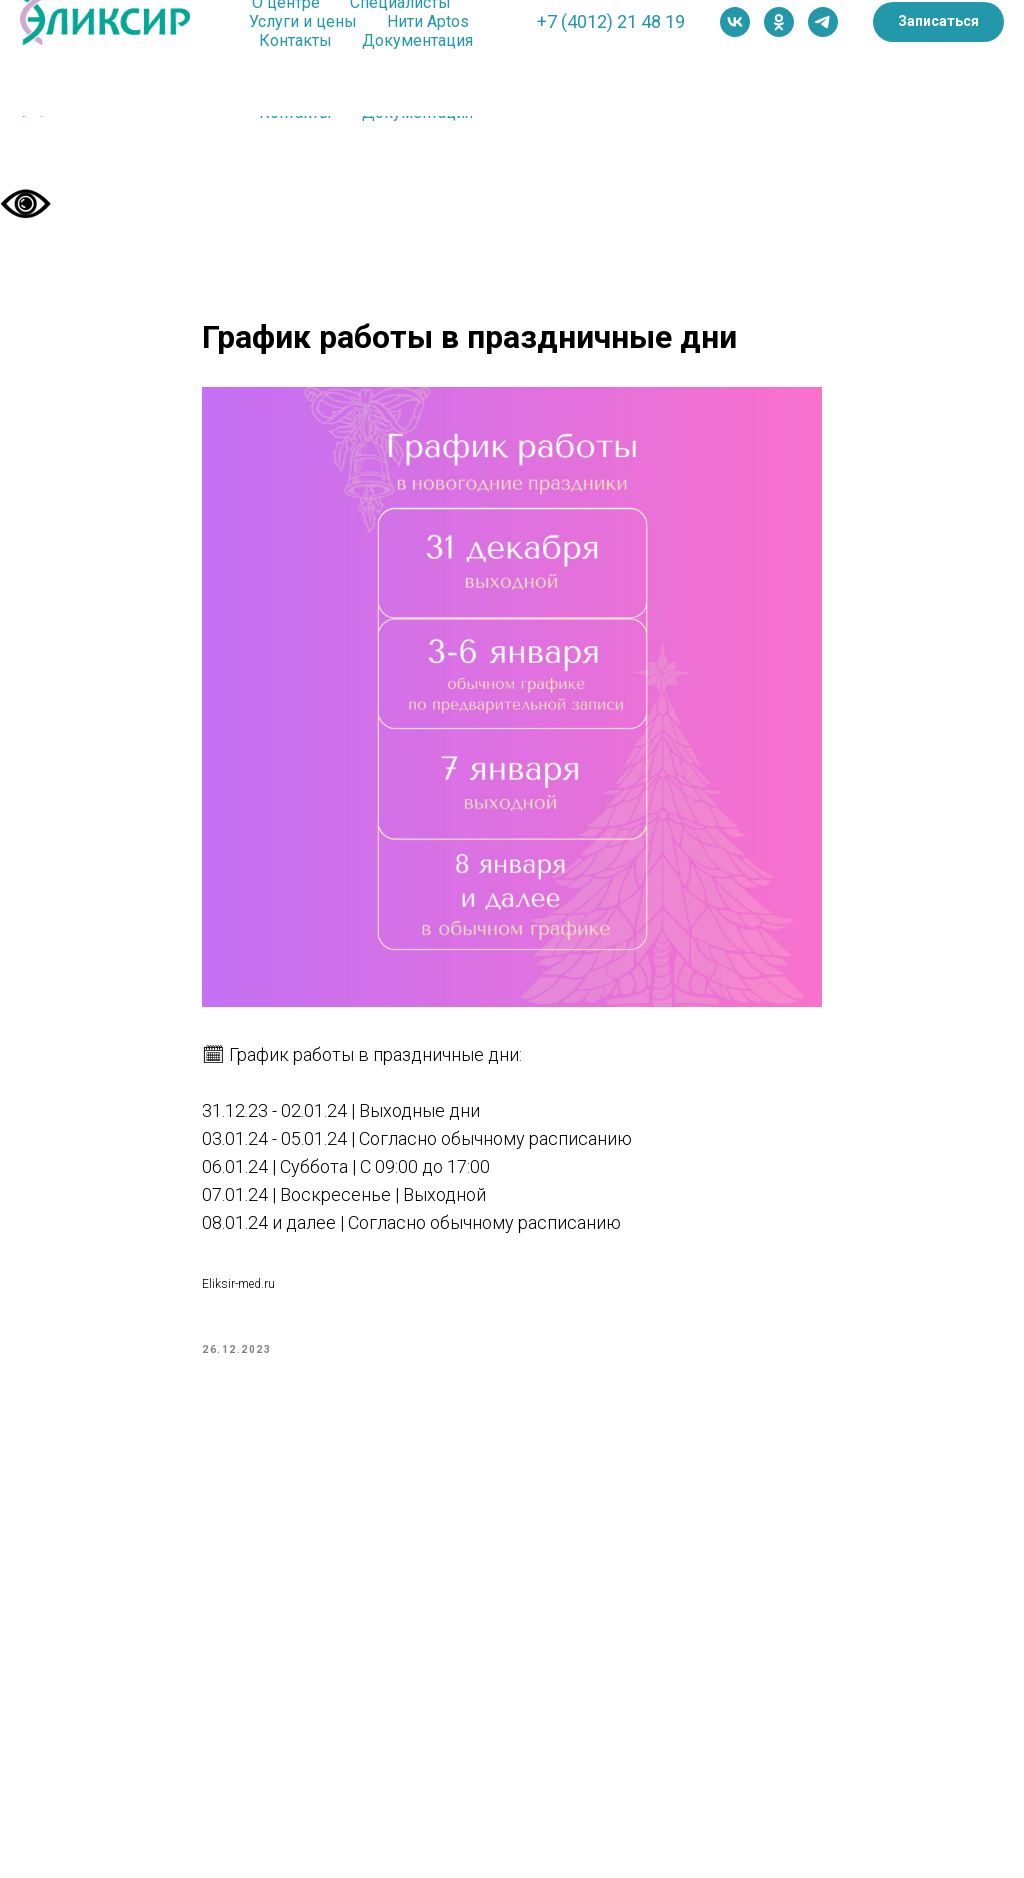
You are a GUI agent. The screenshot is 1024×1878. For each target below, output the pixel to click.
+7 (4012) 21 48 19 (611, 21)
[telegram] (823, 22)
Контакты (295, 40)
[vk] (735, 22)
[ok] (779, 22)
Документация (417, 40)
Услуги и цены (303, 21)
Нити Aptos (428, 21)
